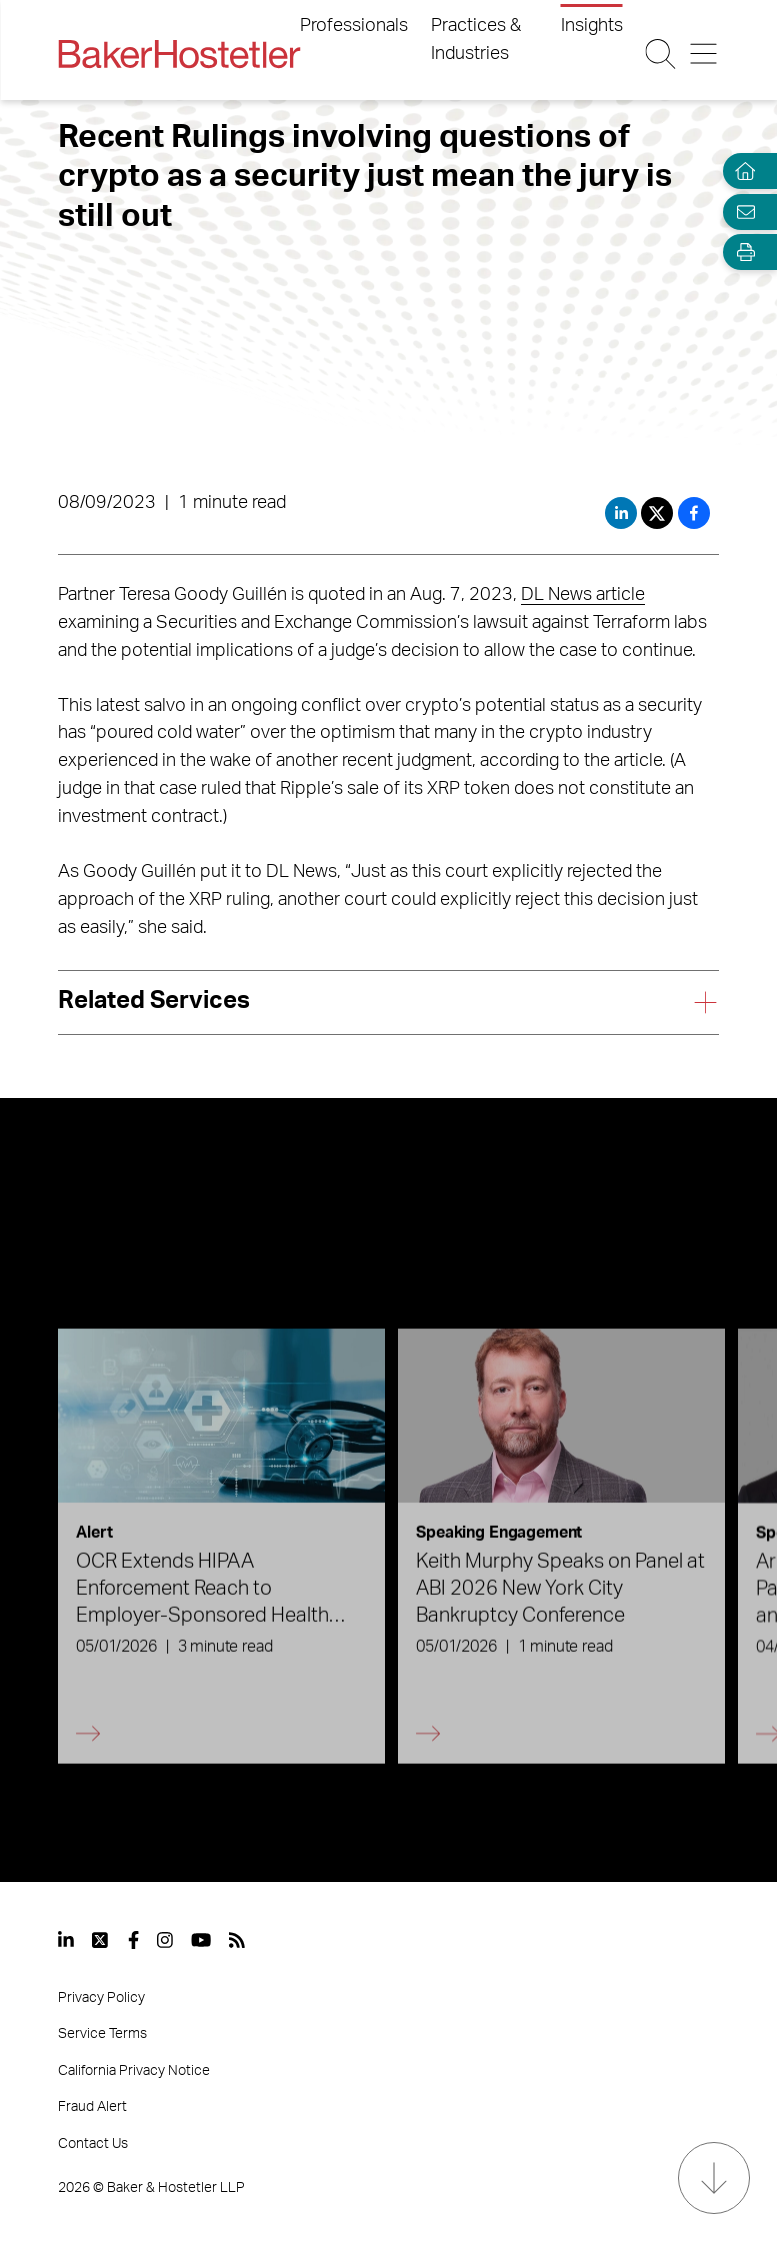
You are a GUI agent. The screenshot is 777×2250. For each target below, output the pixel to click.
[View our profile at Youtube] (201, 1940)
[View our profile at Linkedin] (66, 1940)
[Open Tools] (741, 252)
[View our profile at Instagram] (165, 1940)
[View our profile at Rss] (237, 1940)
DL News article (583, 595)
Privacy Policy (101, 1998)
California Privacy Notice (134, 2071)
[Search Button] (660, 54)
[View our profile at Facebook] (133, 1940)
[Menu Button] (704, 54)
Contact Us (93, 2144)
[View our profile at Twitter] (101, 1940)
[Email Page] (741, 211)
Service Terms (102, 2034)
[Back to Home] (179, 54)
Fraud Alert (92, 2107)
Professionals (354, 26)
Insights (592, 26)
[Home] (741, 171)
